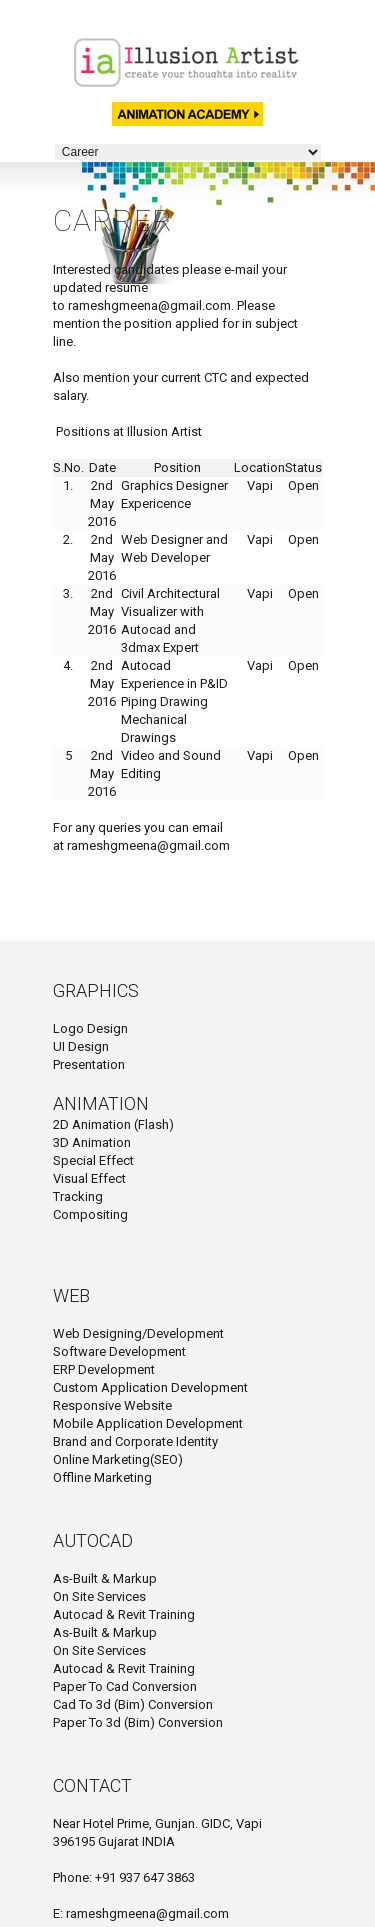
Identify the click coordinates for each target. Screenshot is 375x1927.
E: (59, 1913)
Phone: (74, 1877)
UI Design (81, 1046)
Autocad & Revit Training (124, 1614)
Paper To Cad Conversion (125, 1686)
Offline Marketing (102, 1477)
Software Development (119, 1351)
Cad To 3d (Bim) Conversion (133, 1704)
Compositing (90, 1214)
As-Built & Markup (105, 1578)
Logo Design (90, 1028)
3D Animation (92, 1142)
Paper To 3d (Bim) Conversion (138, 1722)
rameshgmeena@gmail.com (149, 305)
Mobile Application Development (148, 1423)
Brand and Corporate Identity (135, 1441)
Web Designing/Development (138, 1333)
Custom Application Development (150, 1387)
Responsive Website (112, 1405)
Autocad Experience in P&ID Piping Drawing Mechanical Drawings (174, 701)
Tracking (78, 1196)
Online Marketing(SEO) (118, 1459)
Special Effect (93, 1160)
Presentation (89, 1064)
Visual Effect (89, 1178)
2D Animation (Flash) (113, 1124)
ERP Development (104, 1369)
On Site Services (99, 1596)
